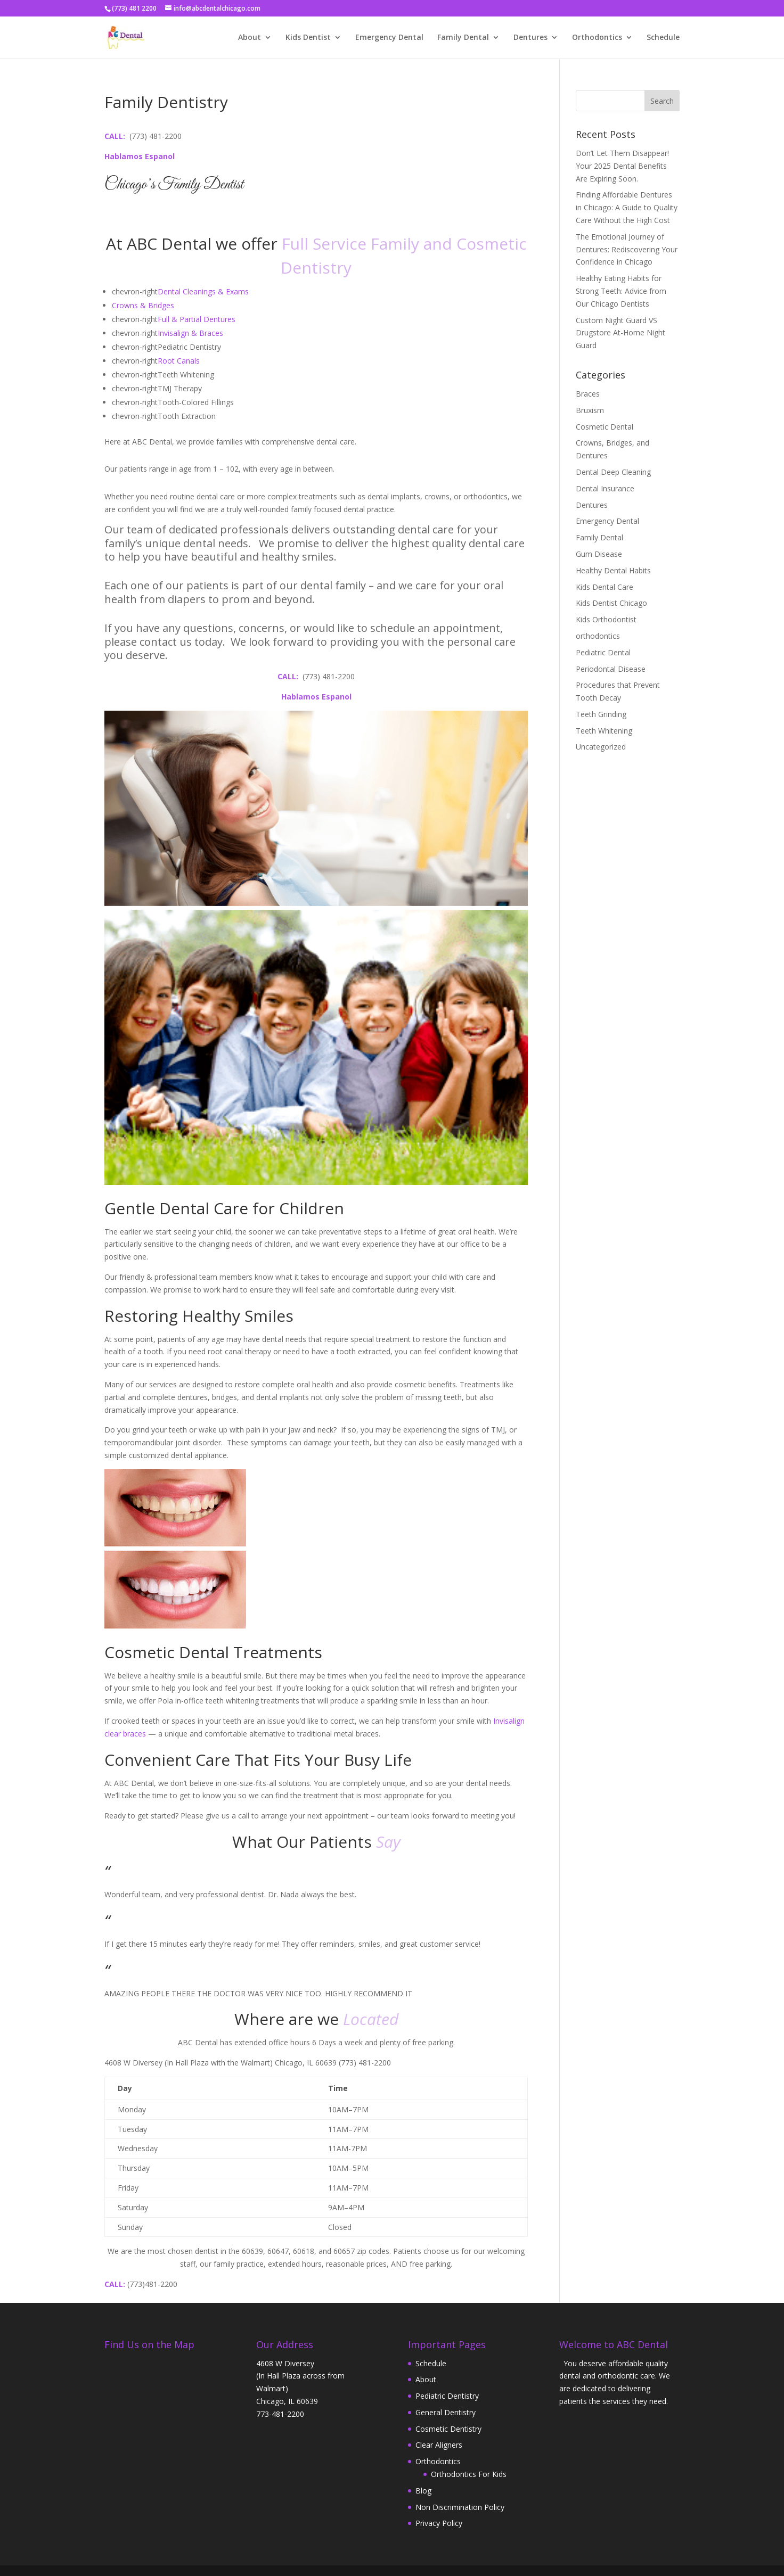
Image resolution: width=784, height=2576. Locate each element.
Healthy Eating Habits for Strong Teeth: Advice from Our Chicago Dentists (621, 291)
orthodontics (598, 636)
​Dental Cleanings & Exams (203, 291)
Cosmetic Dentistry (448, 2429)
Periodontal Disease (611, 669)
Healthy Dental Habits (613, 570)
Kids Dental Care (604, 587)
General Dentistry (445, 2412)
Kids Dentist (308, 38)
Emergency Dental (389, 38)
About (249, 38)
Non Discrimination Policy (459, 2507)
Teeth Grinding (601, 714)
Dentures (530, 38)
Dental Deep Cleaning (613, 472)
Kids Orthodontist (606, 619)
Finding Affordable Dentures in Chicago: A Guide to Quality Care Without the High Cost (626, 207)
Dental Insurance (605, 488)
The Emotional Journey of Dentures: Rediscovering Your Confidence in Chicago (626, 249)
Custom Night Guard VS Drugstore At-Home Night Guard (620, 333)
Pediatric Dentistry (447, 2396)
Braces (588, 394)
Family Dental (463, 38)
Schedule (663, 38)
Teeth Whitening (604, 731)
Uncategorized (601, 747)
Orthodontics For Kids (469, 2474)
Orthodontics (597, 38)
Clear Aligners (438, 2445)
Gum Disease (599, 554)
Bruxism (590, 410)
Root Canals (179, 361)
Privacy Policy (438, 2523)
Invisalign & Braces (190, 333)
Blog (423, 2491)
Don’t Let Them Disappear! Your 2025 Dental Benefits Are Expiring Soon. (622, 166)
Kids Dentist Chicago (611, 603)
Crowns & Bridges (143, 305)
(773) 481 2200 (134, 8)
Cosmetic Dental (604, 427)
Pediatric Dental (603, 652)
